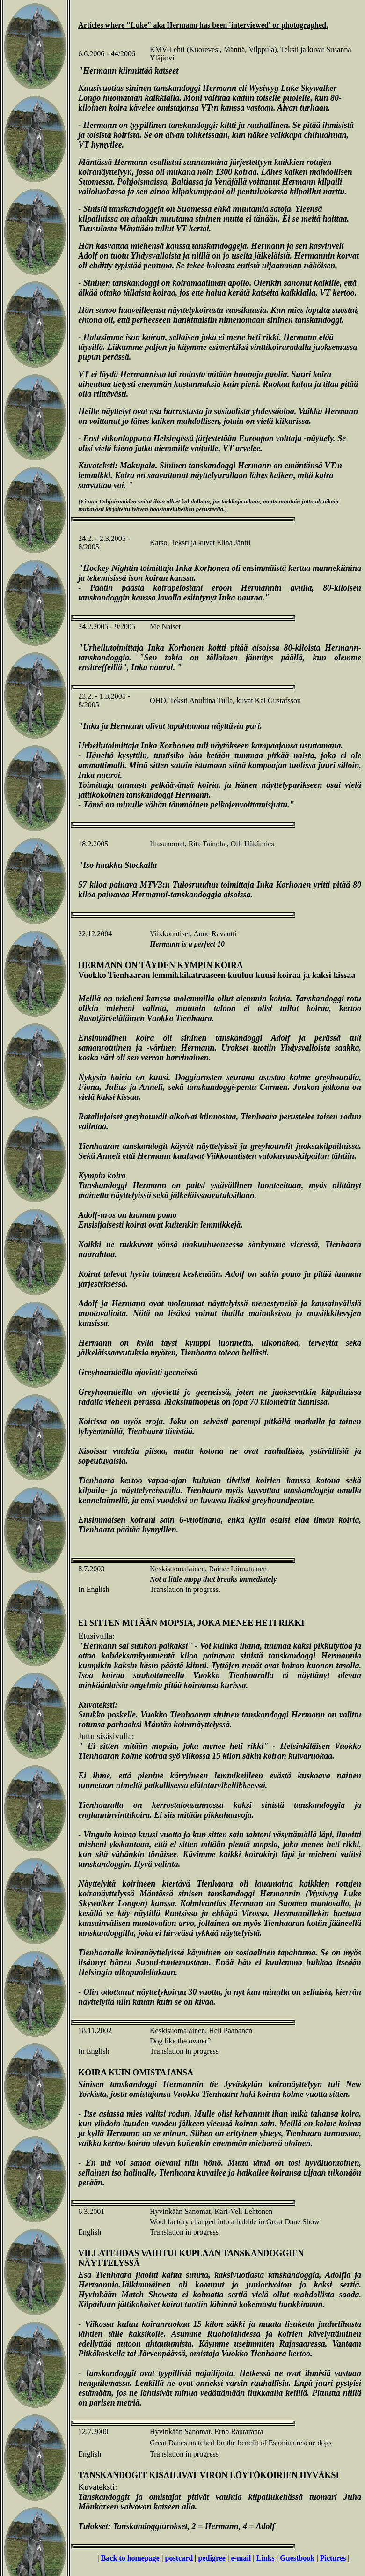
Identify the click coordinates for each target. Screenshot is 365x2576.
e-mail (241, 2558)
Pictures (333, 2558)
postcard (179, 2558)
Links (265, 2558)
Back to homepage (130, 2558)
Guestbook (297, 2558)
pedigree (212, 2558)
